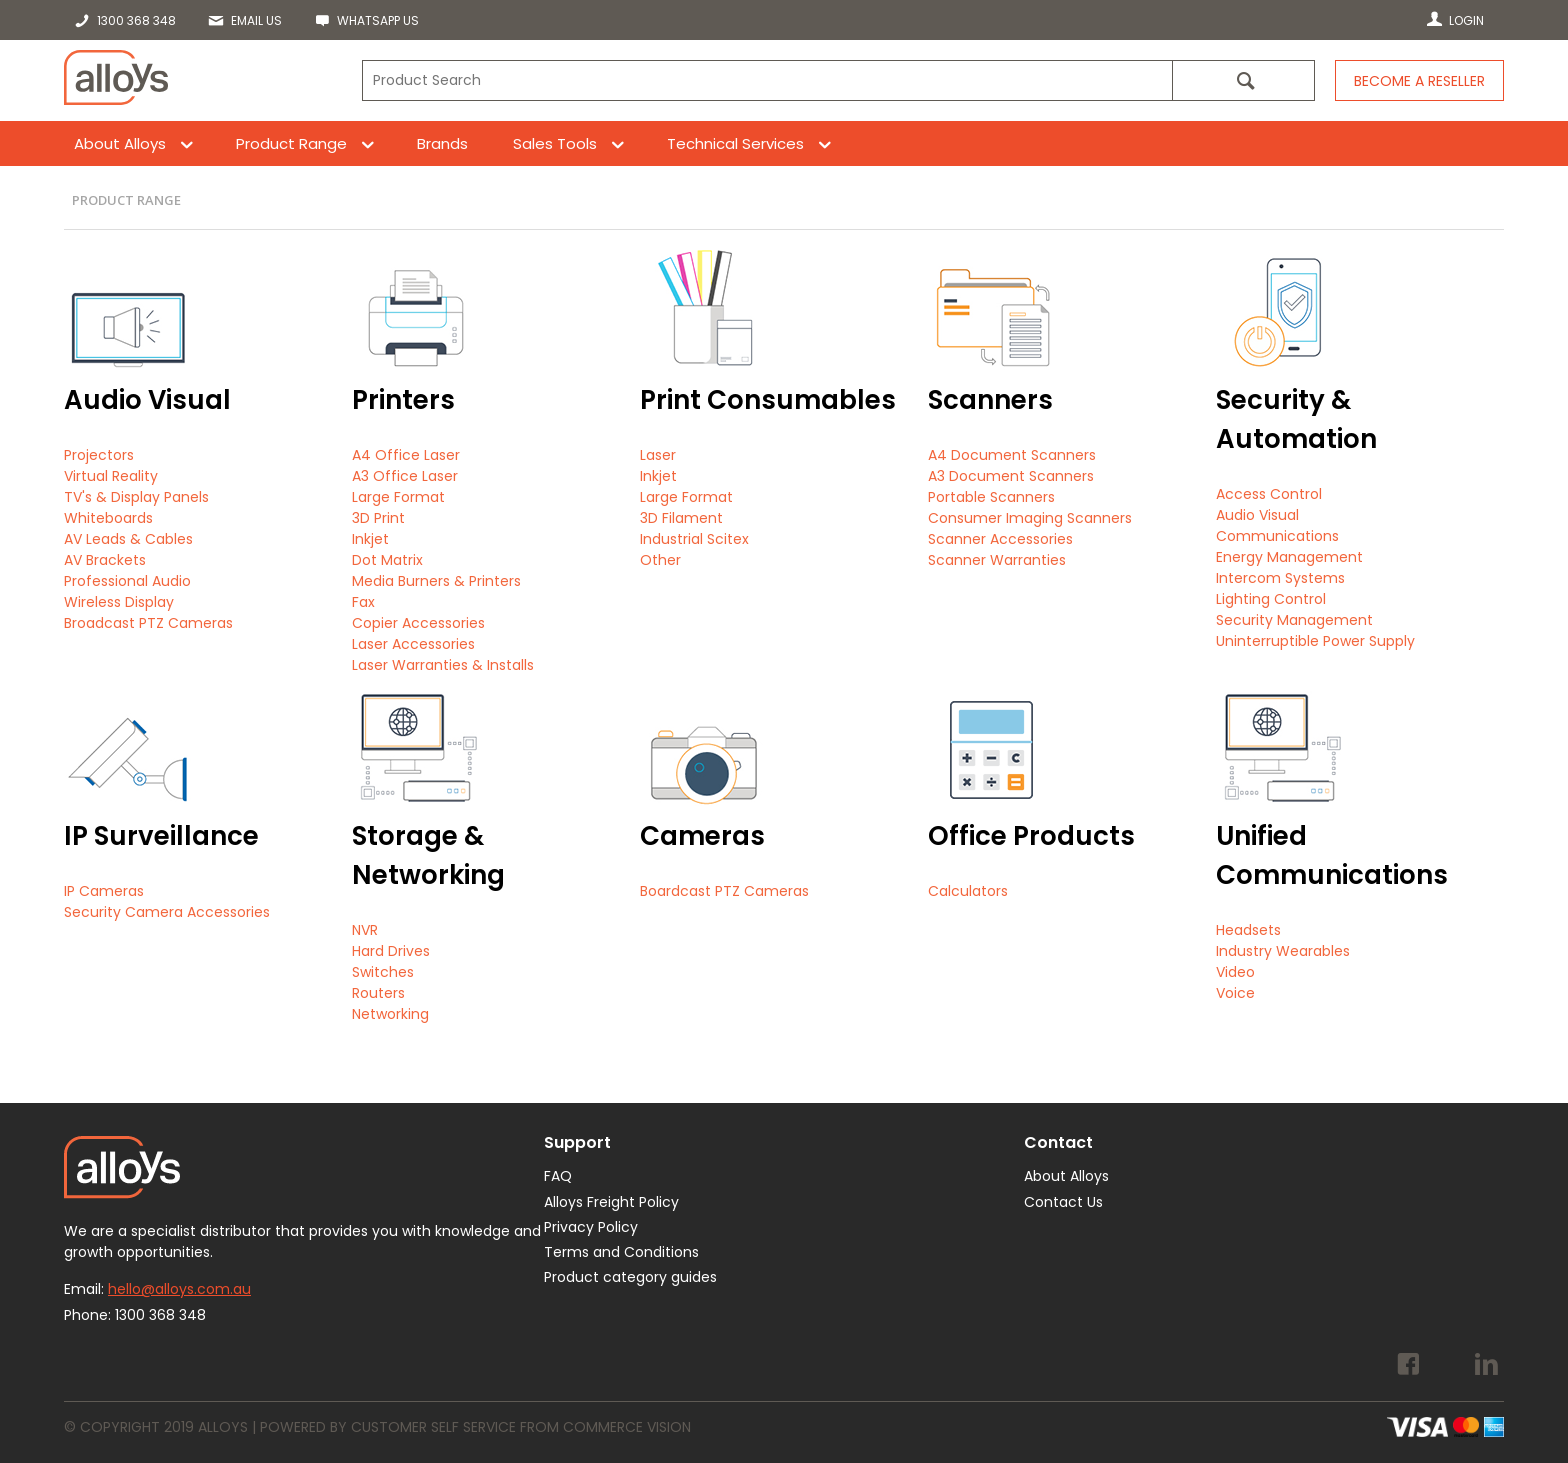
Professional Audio (127, 581)
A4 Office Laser (406, 455)
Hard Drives (391, 951)
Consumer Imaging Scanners (1030, 518)
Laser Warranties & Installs (443, 665)
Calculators (968, 891)
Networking (390, 1014)
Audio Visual (1257, 515)
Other (660, 560)
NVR (365, 930)
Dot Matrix (387, 560)
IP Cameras (104, 891)
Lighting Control (1271, 599)
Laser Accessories (413, 644)
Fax (363, 602)
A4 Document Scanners (1012, 455)
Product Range (291, 143)
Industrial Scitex (694, 539)
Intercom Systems (1280, 578)
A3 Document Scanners (1011, 476)
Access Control (1269, 494)
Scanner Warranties (997, 560)
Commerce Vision (627, 1427)
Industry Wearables (1283, 951)
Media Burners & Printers (436, 581)
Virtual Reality (111, 476)
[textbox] (767, 80)
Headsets (1248, 930)
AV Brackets (105, 560)
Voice (1235, 993)
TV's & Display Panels (136, 497)
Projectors (99, 455)
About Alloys (120, 143)
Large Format (398, 497)
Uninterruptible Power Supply (1315, 641)
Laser (658, 455)
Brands (442, 143)
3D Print (378, 518)
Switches (383, 972)
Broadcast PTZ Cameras (148, 623)
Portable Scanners (991, 497)
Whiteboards (108, 518)
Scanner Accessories (1000, 539)
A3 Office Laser (405, 476)
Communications (1277, 536)
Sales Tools (555, 143)
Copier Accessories (418, 623)
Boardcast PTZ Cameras (724, 891)
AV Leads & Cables (128, 539)
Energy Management (1289, 557)
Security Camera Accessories (167, 912)
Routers (378, 993)
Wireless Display (119, 602)
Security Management (1294, 620)
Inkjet (370, 539)
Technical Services (735, 143)
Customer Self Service (433, 1427)
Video (1235, 972)
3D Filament (681, 518)
